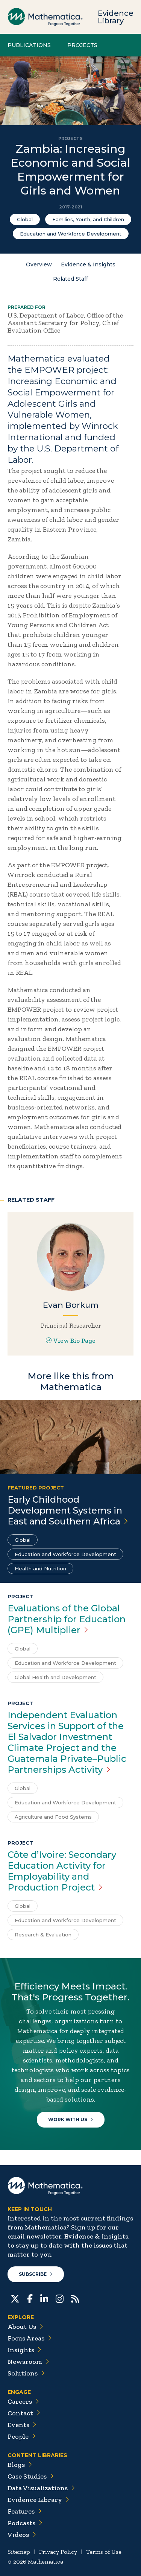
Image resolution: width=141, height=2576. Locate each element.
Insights (24, 2350)
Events (22, 2425)
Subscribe (36, 2274)
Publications (29, 45)
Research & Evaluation (43, 1935)
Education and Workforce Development (70, 234)
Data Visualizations (41, 2488)
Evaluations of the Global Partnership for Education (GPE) (67, 1619)
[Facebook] (30, 2298)
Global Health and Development (55, 1677)
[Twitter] (15, 2298)
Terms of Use (103, 2551)
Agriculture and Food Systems (53, 1817)
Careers (23, 2401)
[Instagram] (60, 2298)
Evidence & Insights (88, 264)
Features (25, 2511)
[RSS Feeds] (75, 2298)
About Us (25, 2326)
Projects (82, 45)
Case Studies (31, 2476)
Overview (39, 264)
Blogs (20, 2464)
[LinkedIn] (44, 2298)
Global (25, 219)
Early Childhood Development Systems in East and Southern (68, 1510)
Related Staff (70, 278)
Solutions (26, 2373)
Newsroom (28, 2361)
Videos (22, 2534)
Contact (24, 2413)
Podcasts (25, 2523)
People (22, 2436)
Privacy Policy (58, 2551)
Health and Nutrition (40, 1568)
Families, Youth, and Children (88, 219)
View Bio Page (71, 1340)
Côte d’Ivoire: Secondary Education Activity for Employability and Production (62, 1871)
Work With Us (70, 2119)
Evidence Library (115, 17)
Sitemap (19, 2551)
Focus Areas (30, 2338)
